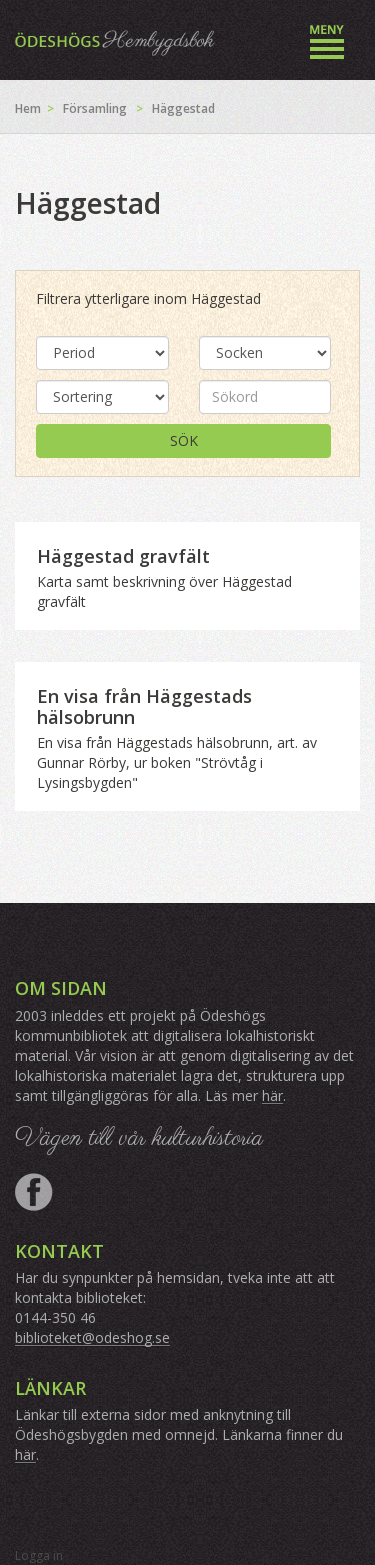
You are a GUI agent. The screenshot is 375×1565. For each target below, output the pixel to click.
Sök (184, 440)
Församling (95, 108)
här (272, 1095)
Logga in (39, 1555)
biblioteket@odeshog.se (92, 1337)
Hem (28, 108)
